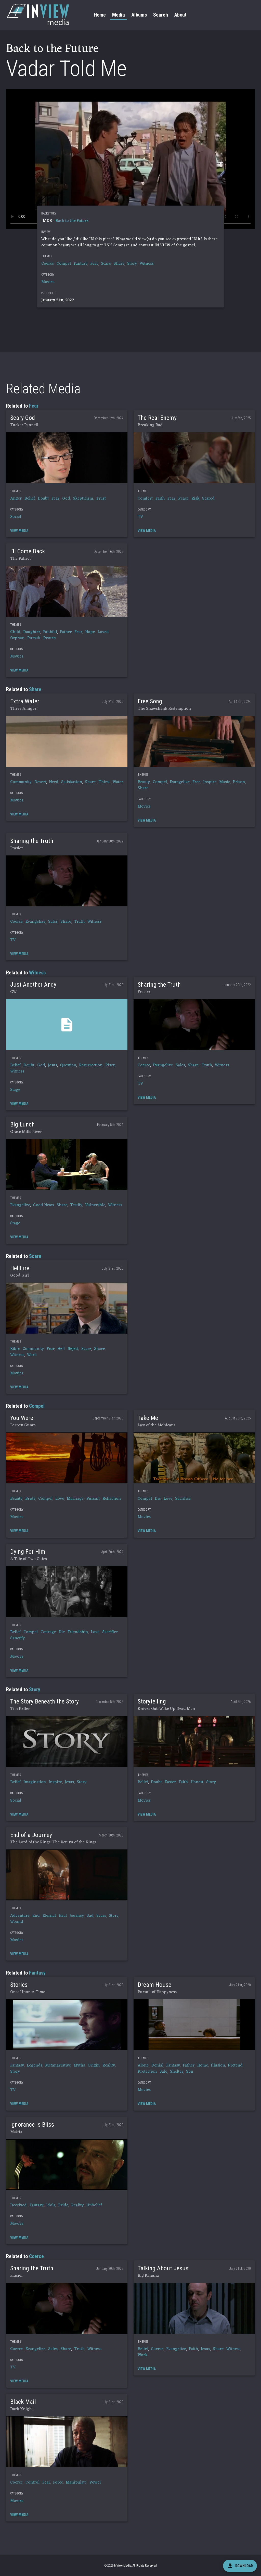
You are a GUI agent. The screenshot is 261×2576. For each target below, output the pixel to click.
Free (196, 782)
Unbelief (94, 2205)
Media (118, 15)
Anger (16, 498)
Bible (15, 1349)
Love (59, 1499)
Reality (108, 2065)
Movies (47, 282)
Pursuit (34, 638)
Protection (147, 2072)
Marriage (75, 1499)
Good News (43, 1205)
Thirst (104, 782)
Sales (53, 922)
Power (95, 2482)
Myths (79, 2065)
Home (100, 15)
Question (68, 1065)
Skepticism (83, 498)
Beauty (144, 782)
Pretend (235, 2065)
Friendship (78, 1632)
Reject (73, 1349)
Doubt (43, 498)
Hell (61, 1349)
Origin (94, 2065)
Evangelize (180, 782)
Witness (147, 264)
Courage (48, 1632)
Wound (16, 1922)
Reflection (111, 1499)
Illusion (218, 2065)
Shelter (176, 2072)
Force (58, 2482)
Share (119, 264)
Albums (139, 15)
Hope (90, 632)
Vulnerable (95, 1205)
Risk (195, 498)
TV (140, 516)
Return (49, 638)
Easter (170, 1782)
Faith (160, 498)
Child (15, 632)
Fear (94, 264)
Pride (63, 2205)
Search (160, 15)
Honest (197, 1782)
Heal (63, 1916)
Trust (101, 498)
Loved (103, 632)
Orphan (17, 638)
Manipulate (76, 2482)
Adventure (20, 1916)
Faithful (50, 632)
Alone (143, 2065)
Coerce (47, 264)
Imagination (34, 1782)
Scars (101, 1916)
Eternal (49, 1916)
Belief (29, 498)
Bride (30, 1499)
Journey (77, 1916)
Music (224, 782)
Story (132, 264)
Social (15, 516)
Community (21, 782)
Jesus (52, 1065)
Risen (110, 1065)
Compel (64, 264)
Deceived (18, 2205)
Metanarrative (58, 2065)
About (180, 15)
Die (158, 1499)
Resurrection (90, 1065)
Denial (157, 2065)
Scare (106, 264)
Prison (239, 782)
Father (66, 632)
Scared (208, 498)
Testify (76, 1205)
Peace (183, 498)
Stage (15, 1089)
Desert (40, 782)
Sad (90, 1916)
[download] (240, 2566)
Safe (163, 2072)
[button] (66, 457)
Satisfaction (71, 782)
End (36, 1916)
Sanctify (17, 1638)
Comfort (145, 498)
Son (189, 2072)
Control (32, 2482)
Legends (34, 2065)
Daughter (31, 632)
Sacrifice (183, 1499)
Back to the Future (72, 220)
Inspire (209, 782)
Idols (50, 2205)
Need (53, 782)
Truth (79, 922)
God (66, 498)
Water (118, 782)
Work (32, 1355)
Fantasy (80, 264)
